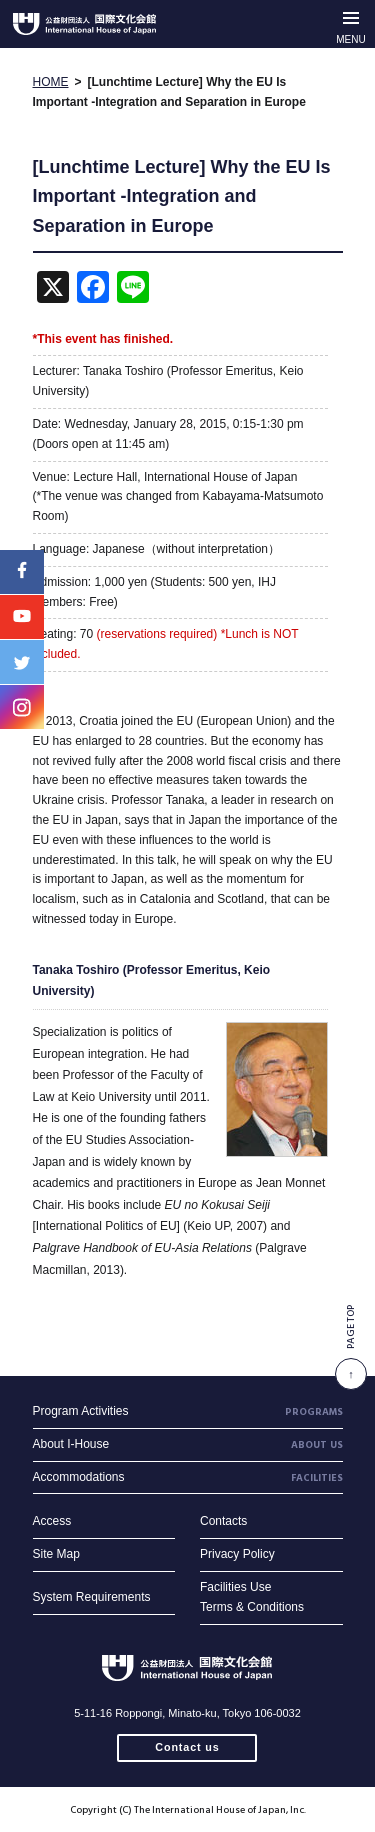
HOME (51, 82)
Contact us (187, 1747)
